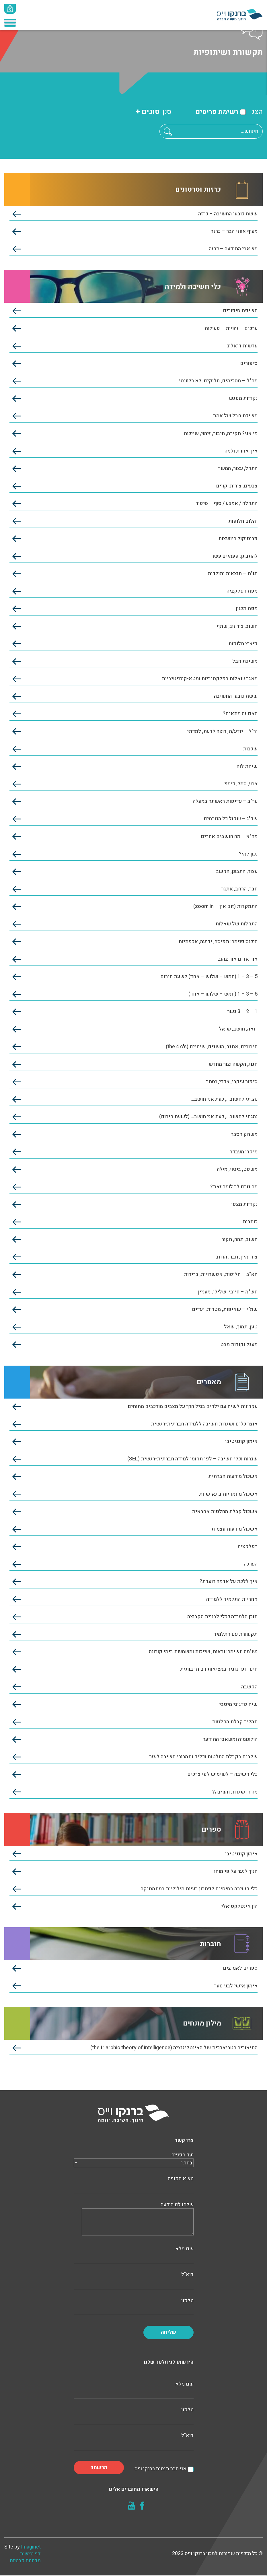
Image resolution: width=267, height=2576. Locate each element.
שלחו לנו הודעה (138, 2219)
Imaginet (31, 2547)
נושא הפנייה (134, 2184)
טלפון (134, 2306)
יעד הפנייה (134, 2159)
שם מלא (134, 2254)
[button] (168, 131)
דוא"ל (134, 2280)
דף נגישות (31, 2554)
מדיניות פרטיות (25, 2561)
